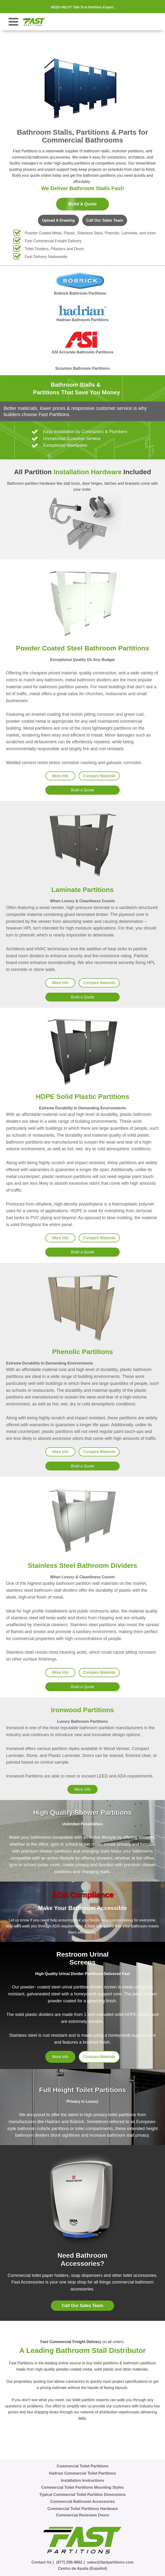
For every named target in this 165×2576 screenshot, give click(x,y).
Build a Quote (82, 790)
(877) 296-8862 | (70, 2562)
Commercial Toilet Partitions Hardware (82, 2509)
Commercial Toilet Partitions (82, 2466)
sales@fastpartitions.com (110, 2562)
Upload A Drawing (58, 220)
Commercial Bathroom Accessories (82, 2501)
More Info (60, 776)
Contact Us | (42, 2562)
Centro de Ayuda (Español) (82, 2568)
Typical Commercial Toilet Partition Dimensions (82, 2495)
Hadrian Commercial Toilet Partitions (82, 2473)
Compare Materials (99, 776)
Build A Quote (82, 204)
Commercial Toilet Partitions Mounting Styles (82, 2487)
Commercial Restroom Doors (82, 2515)
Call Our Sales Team (104, 220)
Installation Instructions (82, 2480)
